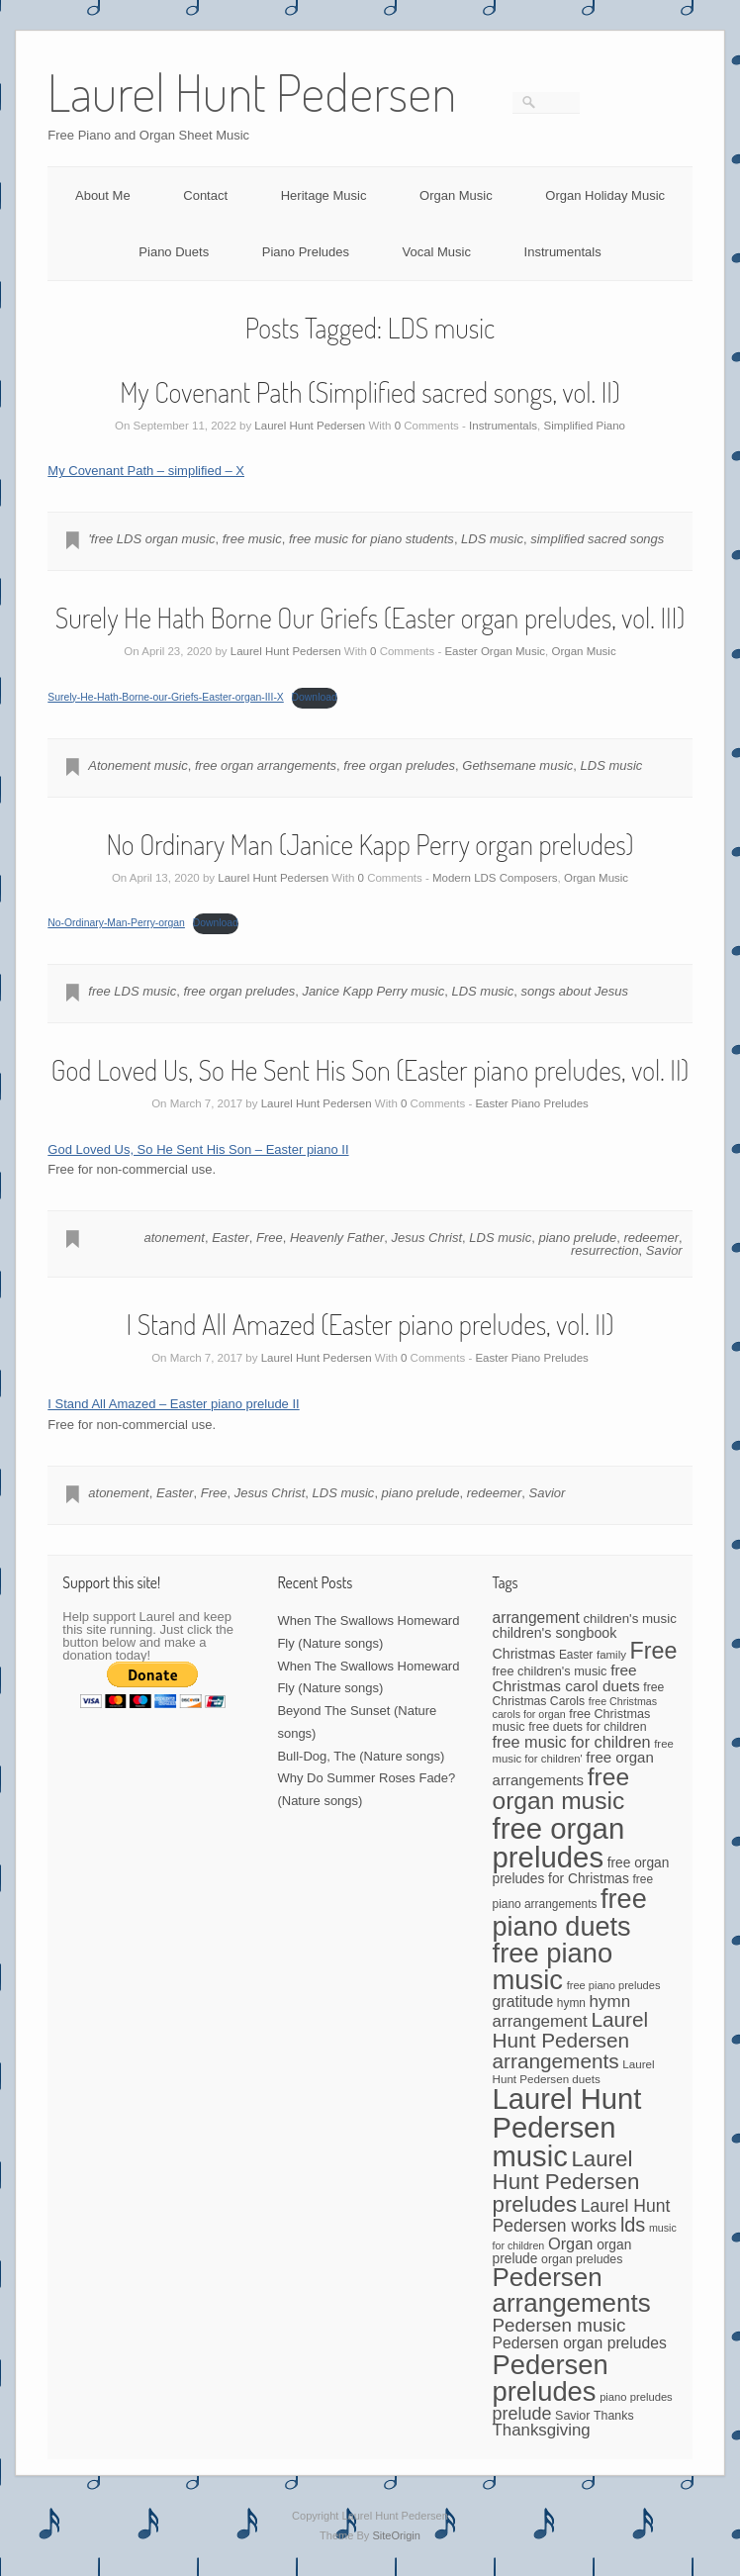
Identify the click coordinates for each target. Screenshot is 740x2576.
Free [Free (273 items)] (654, 1651)
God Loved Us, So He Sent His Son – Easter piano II (197, 1149)
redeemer (651, 1237)
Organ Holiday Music (605, 195)
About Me (103, 195)
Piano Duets (174, 251)
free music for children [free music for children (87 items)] (572, 1742)
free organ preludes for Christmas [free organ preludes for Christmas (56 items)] (581, 1870)
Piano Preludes (305, 251)
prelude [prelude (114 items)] (522, 2414)
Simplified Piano (583, 425)
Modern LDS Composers (495, 878)
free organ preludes (399, 765)
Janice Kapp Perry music (373, 991)
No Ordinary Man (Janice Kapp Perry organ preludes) (369, 844)
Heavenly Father (337, 1237)
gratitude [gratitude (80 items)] (523, 2001)
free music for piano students (371, 538)
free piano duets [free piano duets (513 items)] (570, 1912)
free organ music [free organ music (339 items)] (561, 1789)
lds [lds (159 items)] (632, 2225)
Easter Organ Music (494, 651)
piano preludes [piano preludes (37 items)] (636, 2397)
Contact (205, 195)
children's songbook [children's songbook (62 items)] (555, 1633)
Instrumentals (562, 251)
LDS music (492, 538)
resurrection (605, 1250)
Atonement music (137, 765)
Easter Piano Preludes (531, 1103)
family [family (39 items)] (611, 1655)
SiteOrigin (396, 2535)
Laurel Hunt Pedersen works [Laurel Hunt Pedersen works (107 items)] (582, 2216)
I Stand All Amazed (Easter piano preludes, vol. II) (370, 1324)
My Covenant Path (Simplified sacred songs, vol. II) (370, 392)
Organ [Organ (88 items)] (571, 2243)
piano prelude (577, 1237)
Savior (664, 1250)
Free (269, 1237)
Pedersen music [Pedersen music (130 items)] (559, 2325)
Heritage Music (324, 195)
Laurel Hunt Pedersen (309, 425)
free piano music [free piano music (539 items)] (553, 1966)
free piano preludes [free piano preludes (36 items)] (614, 1985)
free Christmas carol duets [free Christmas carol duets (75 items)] (566, 1678)
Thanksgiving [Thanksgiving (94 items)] (542, 2430)
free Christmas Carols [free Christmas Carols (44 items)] (579, 1693)
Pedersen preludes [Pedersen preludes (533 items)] (550, 2378)
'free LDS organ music (151, 538)
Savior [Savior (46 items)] (572, 2416)
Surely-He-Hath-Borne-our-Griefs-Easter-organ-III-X (165, 697)
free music (252, 538)
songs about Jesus (574, 991)
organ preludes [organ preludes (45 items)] (581, 2259)
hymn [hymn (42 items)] (571, 2003)
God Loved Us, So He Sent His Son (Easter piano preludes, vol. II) (370, 1070)
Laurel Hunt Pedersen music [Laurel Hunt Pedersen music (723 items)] (567, 2127)
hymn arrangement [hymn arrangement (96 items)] (562, 2011)
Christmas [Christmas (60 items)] (524, 1654)
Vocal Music (437, 251)
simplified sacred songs (597, 538)
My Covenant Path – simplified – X (145, 470)
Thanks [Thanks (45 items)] (613, 2416)
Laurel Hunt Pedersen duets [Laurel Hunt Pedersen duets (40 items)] (574, 2071)
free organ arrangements (265, 765)
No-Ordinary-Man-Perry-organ (116, 922)
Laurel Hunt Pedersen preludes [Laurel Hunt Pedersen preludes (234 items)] (566, 2182)
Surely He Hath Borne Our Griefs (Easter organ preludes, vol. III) (370, 617)
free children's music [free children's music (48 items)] (550, 1671)
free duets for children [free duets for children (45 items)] (587, 1727)
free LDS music (132, 991)
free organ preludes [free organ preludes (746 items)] (559, 1842)
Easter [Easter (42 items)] (576, 1655)
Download (314, 697)
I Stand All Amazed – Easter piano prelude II (173, 1403)
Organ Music (456, 195)
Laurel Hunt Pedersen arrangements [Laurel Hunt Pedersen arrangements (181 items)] (571, 2040)
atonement (173, 1237)
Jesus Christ (427, 1237)
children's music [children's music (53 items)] (629, 1618)
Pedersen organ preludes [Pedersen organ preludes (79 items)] (580, 2343)
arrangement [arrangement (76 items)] (536, 1617)
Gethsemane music (517, 765)
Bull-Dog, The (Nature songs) (360, 1756)
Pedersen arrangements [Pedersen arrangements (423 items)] (572, 2290)
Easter (230, 1237)
